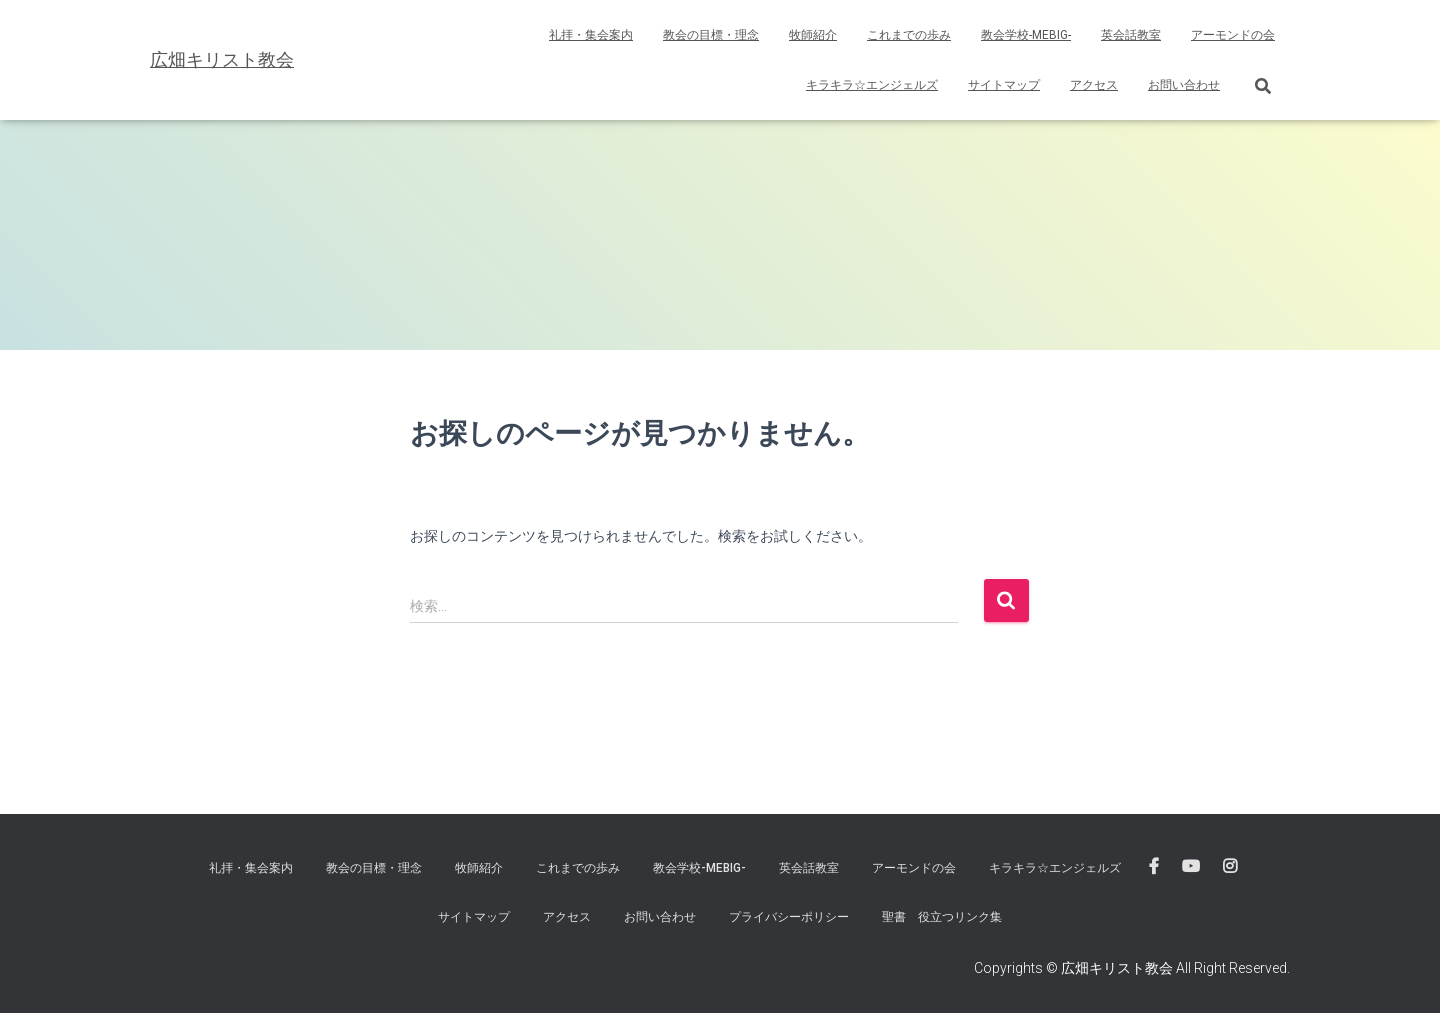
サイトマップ (1004, 85)
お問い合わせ (1184, 85)
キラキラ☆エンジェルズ (872, 85)
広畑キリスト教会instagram (1230, 867)
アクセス (1094, 85)
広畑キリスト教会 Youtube (1191, 867)
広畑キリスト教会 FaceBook (1154, 867)
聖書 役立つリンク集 (942, 917)
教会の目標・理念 (711, 35)
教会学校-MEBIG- (1026, 35)
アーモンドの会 (1233, 35)
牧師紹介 (813, 35)
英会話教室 (1131, 35)
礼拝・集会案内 (591, 35)
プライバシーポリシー (789, 917)
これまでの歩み (909, 35)
